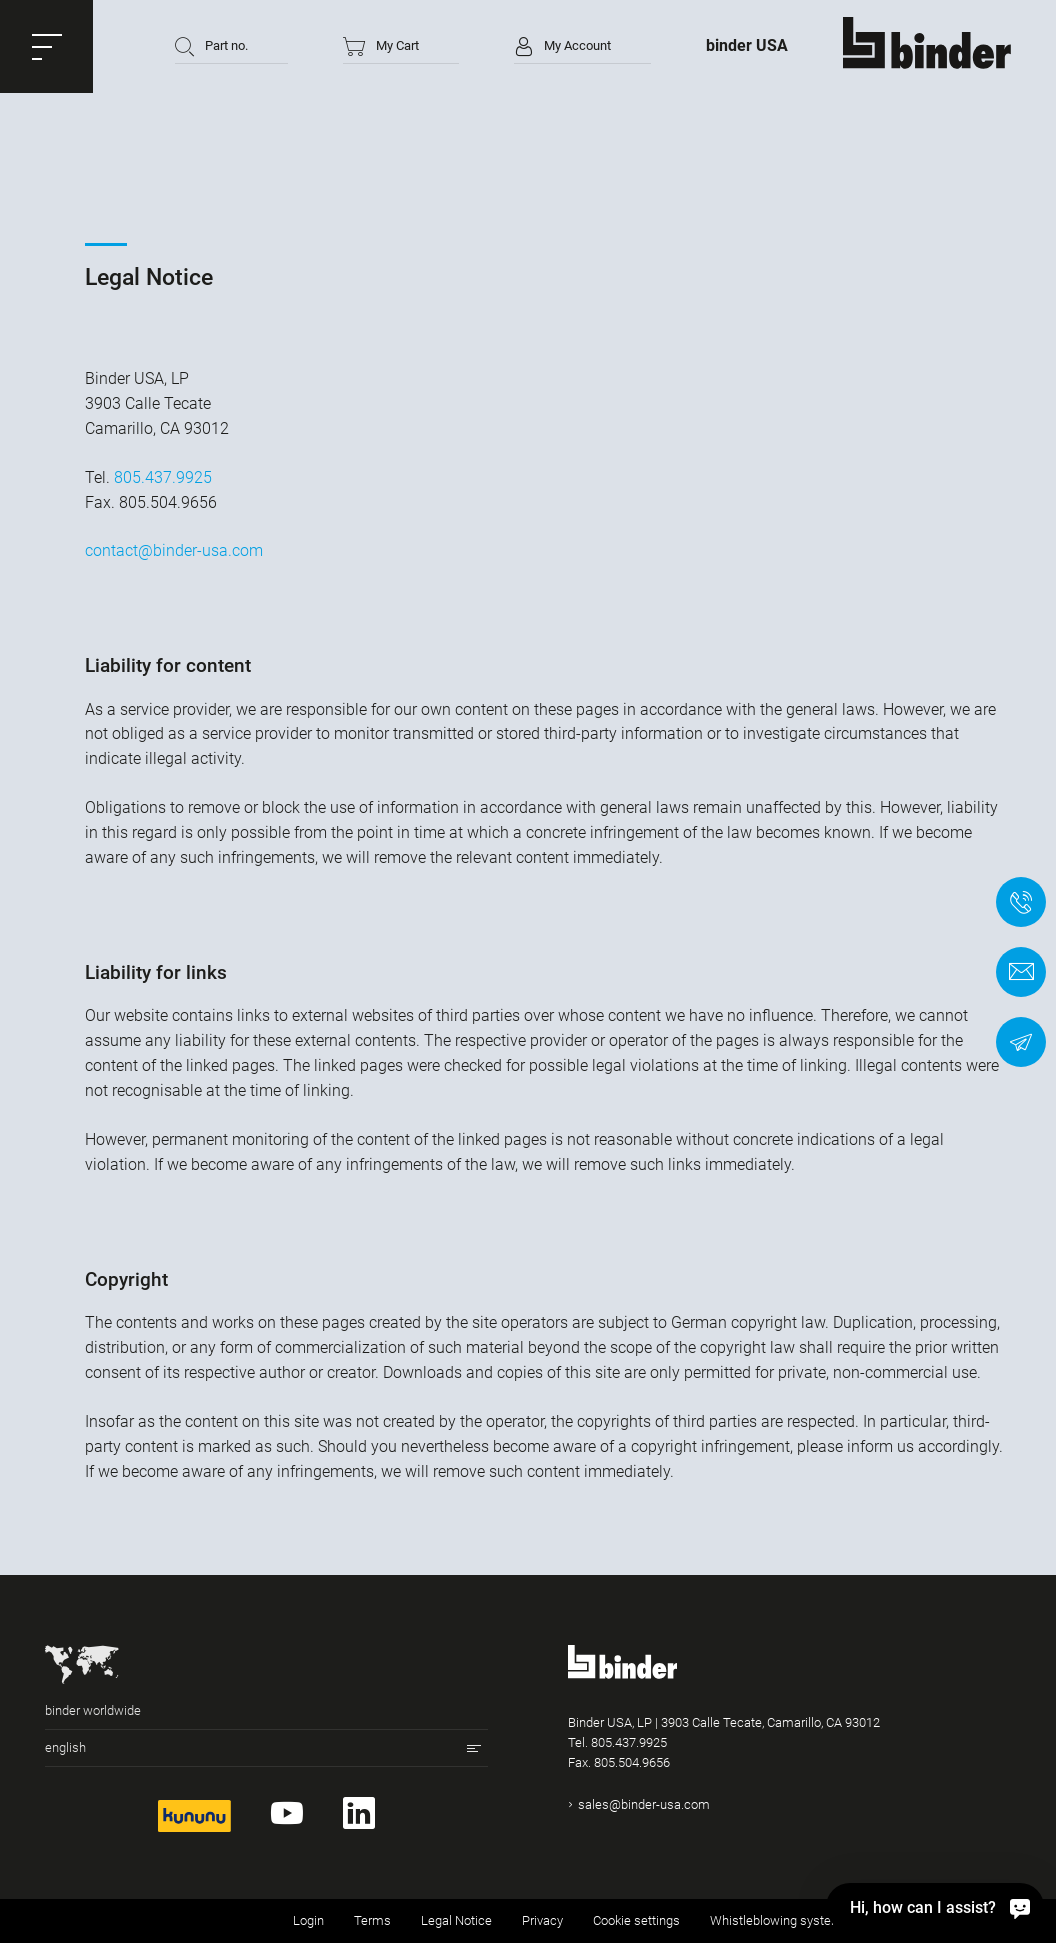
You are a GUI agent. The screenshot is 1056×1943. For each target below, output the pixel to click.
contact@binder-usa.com (174, 550)
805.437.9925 (163, 477)
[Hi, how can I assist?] (935, 1907)
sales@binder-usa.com (644, 1804)
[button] (46, 46)
